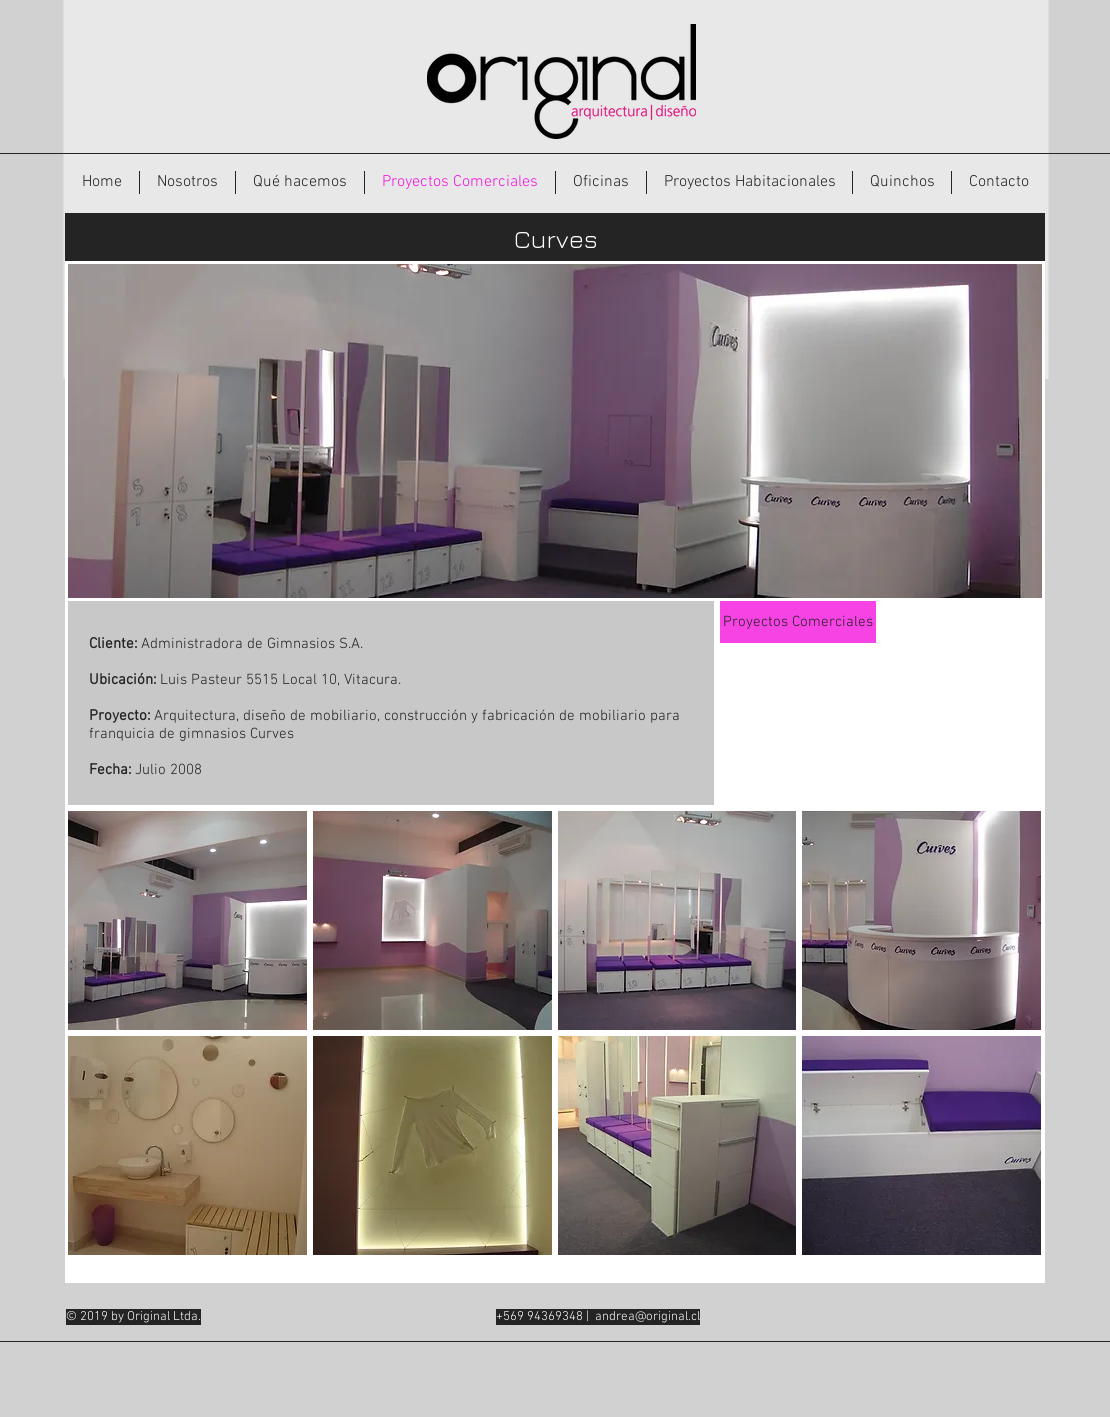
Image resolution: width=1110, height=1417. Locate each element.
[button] (187, 920)
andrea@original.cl (647, 1317)
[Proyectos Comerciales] (798, 622)
